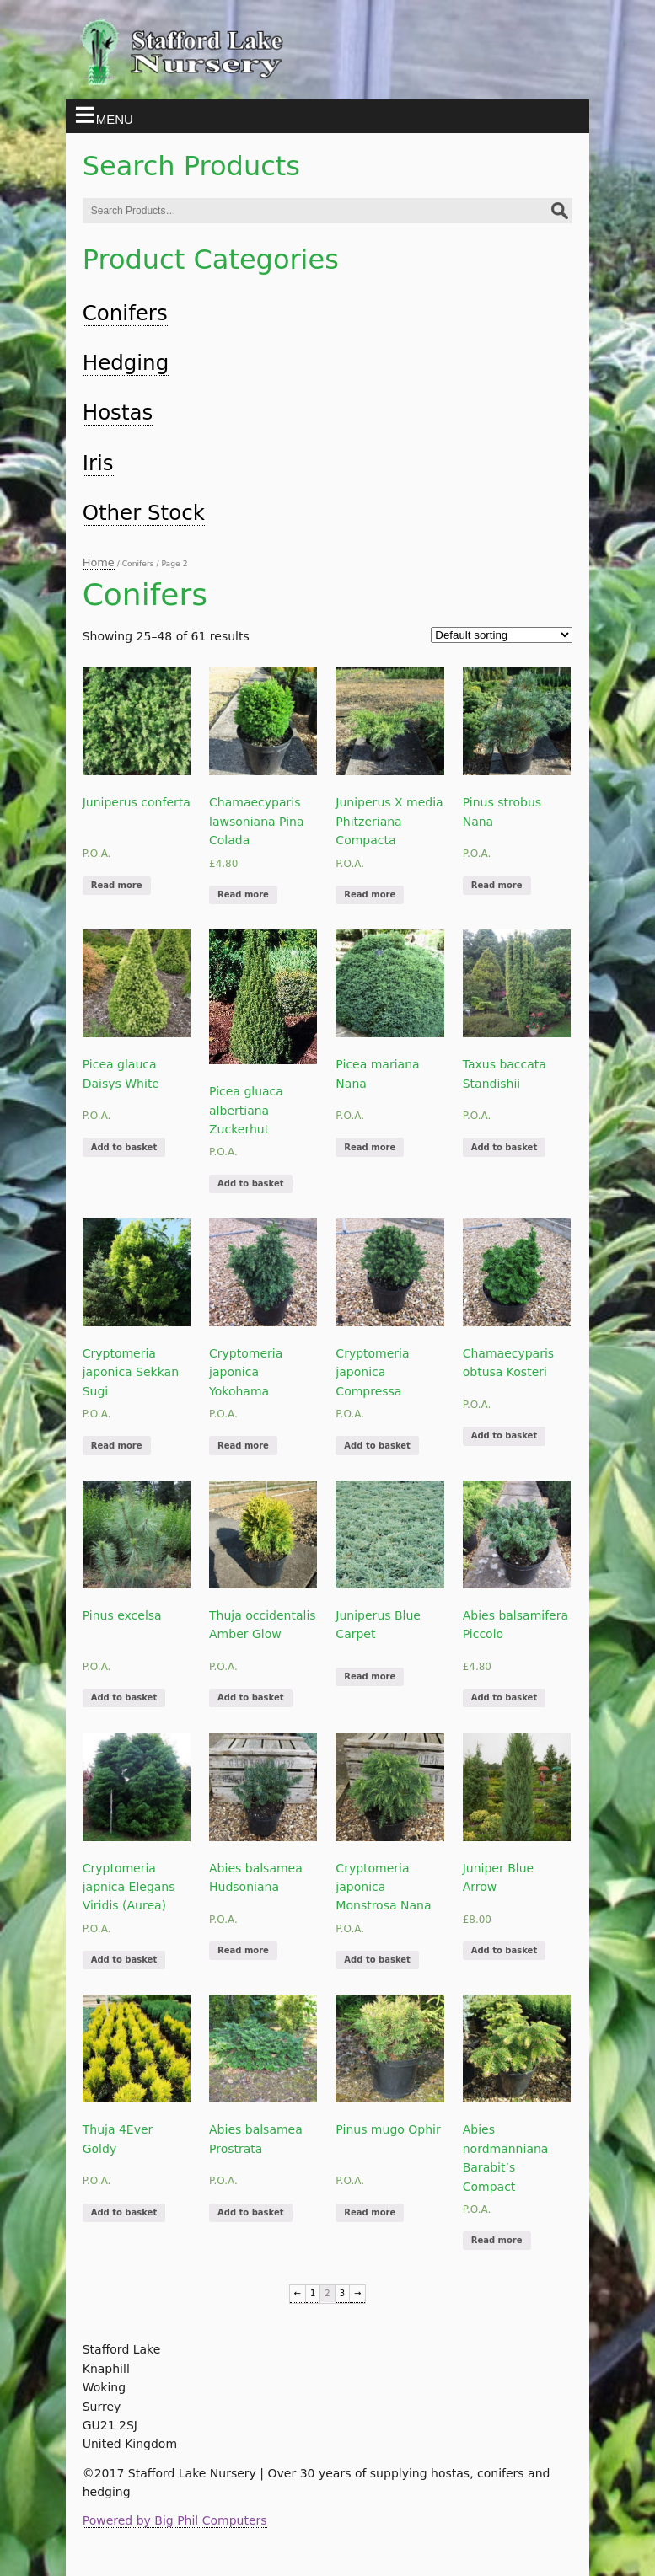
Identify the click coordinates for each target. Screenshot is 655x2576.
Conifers (125, 313)
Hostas (118, 412)
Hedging (126, 363)
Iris (98, 463)
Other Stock (144, 513)
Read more (116, 885)
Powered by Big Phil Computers (175, 2520)
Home (99, 562)
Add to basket (124, 1147)
